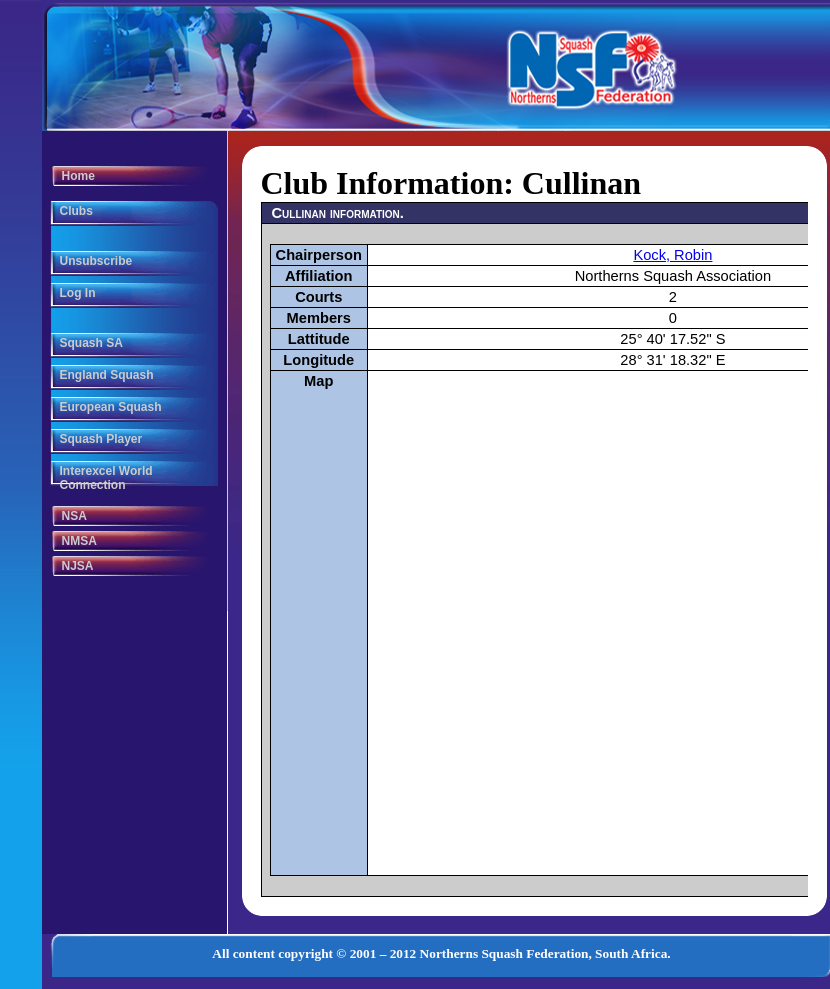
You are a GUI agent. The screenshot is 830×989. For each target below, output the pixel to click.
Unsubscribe (96, 261)
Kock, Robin (672, 255)
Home (78, 176)
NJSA (78, 566)
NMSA (79, 541)
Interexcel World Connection (106, 478)
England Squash (107, 375)
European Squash (111, 407)
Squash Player (101, 439)
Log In (78, 293)
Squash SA (91, 343)
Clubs (76, 211)
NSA (74, 516)
